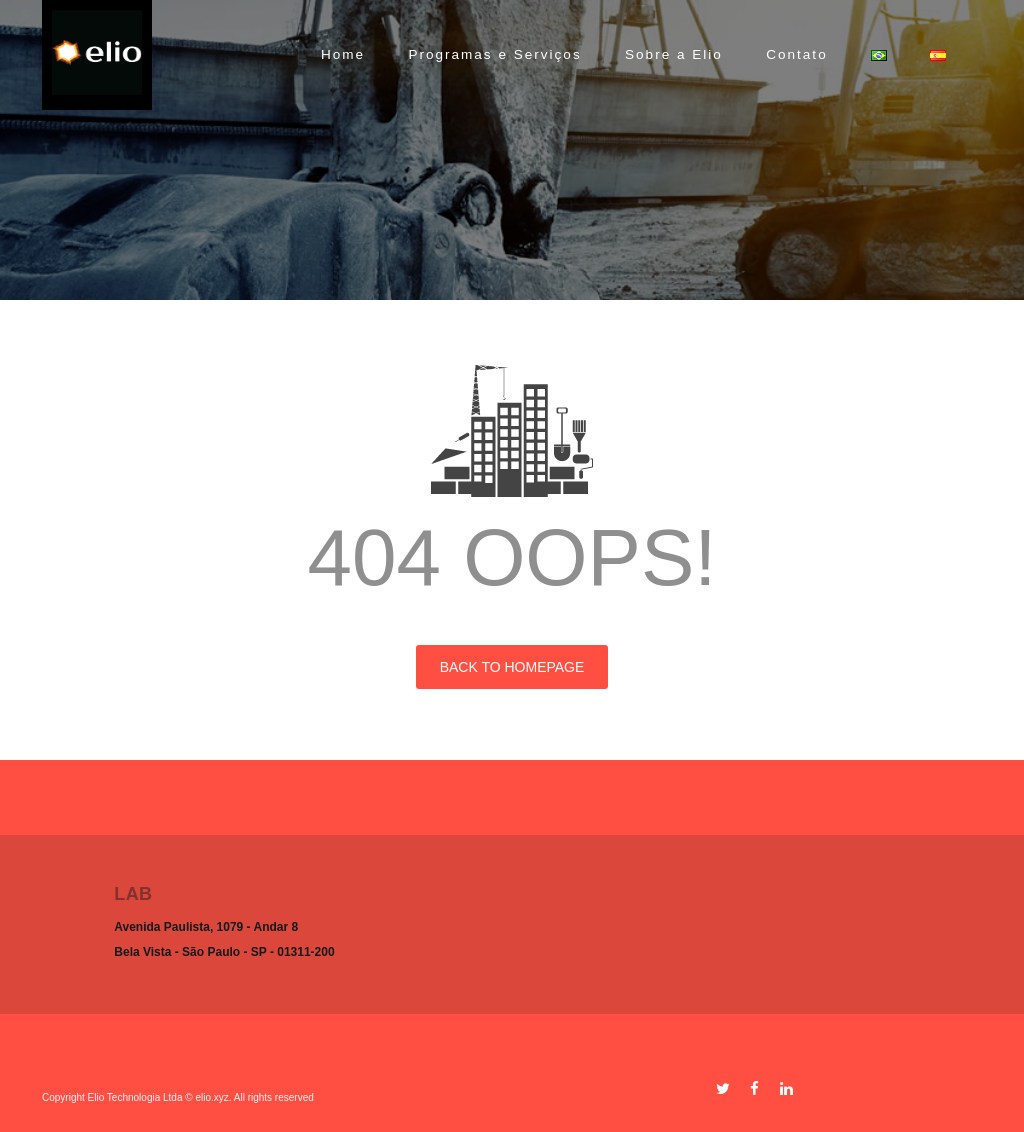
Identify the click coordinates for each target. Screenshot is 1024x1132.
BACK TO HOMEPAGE (512, 667)
